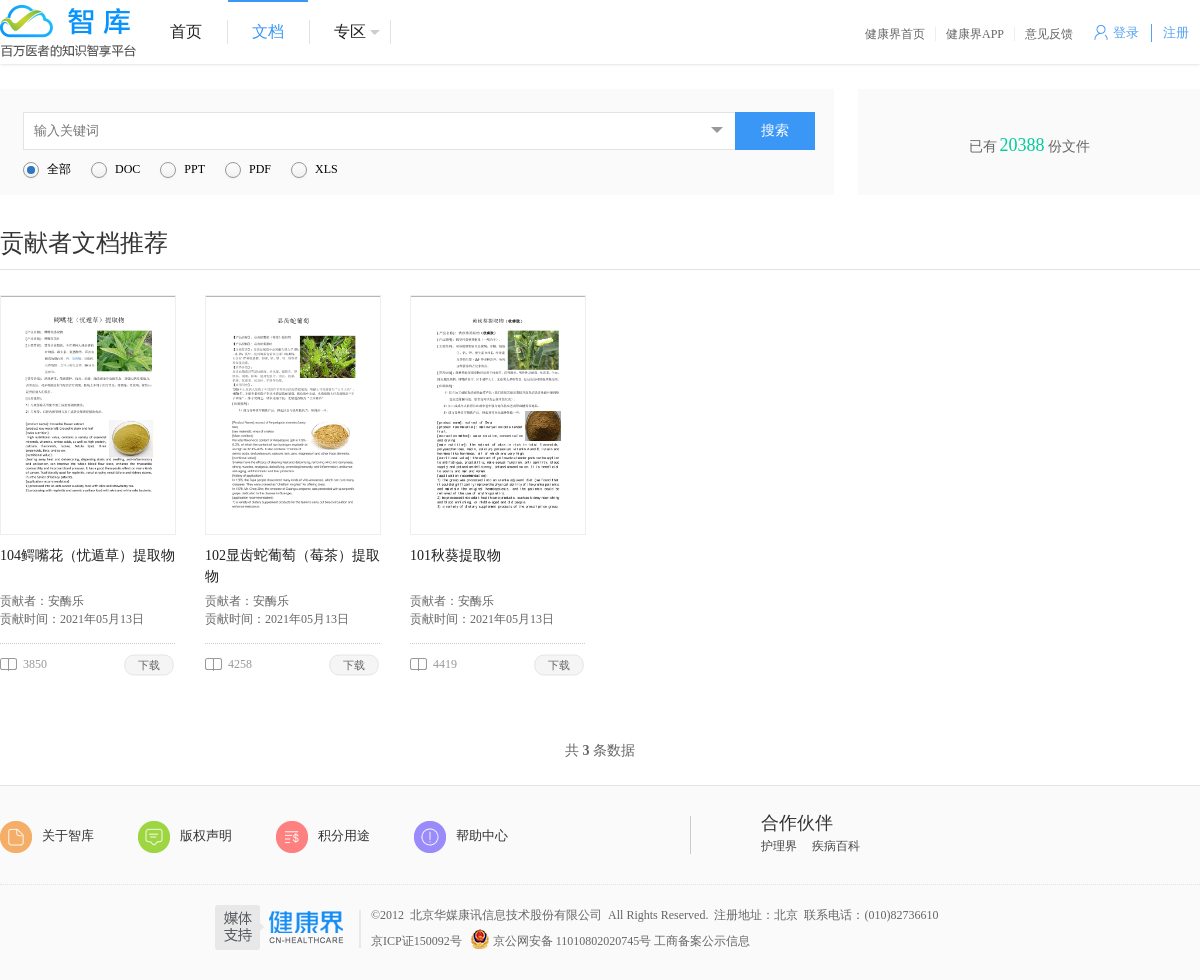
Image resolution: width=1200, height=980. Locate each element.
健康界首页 (895, 34)
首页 (186, 31)
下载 (149, 664)
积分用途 (323, 837)
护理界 (779, 846)
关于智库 (47, 837)
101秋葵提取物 (455, 555)
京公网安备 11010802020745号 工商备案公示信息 (610, 937)
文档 (268, 31)
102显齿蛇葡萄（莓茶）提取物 (292, 566)
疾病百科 (836, 846)
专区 (350, 31)
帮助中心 (461, 837)
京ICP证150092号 (416, 941)
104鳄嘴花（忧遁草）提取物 (87, 555)
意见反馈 (1049, 34)
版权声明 (185, 837)
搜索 (775, 130)
